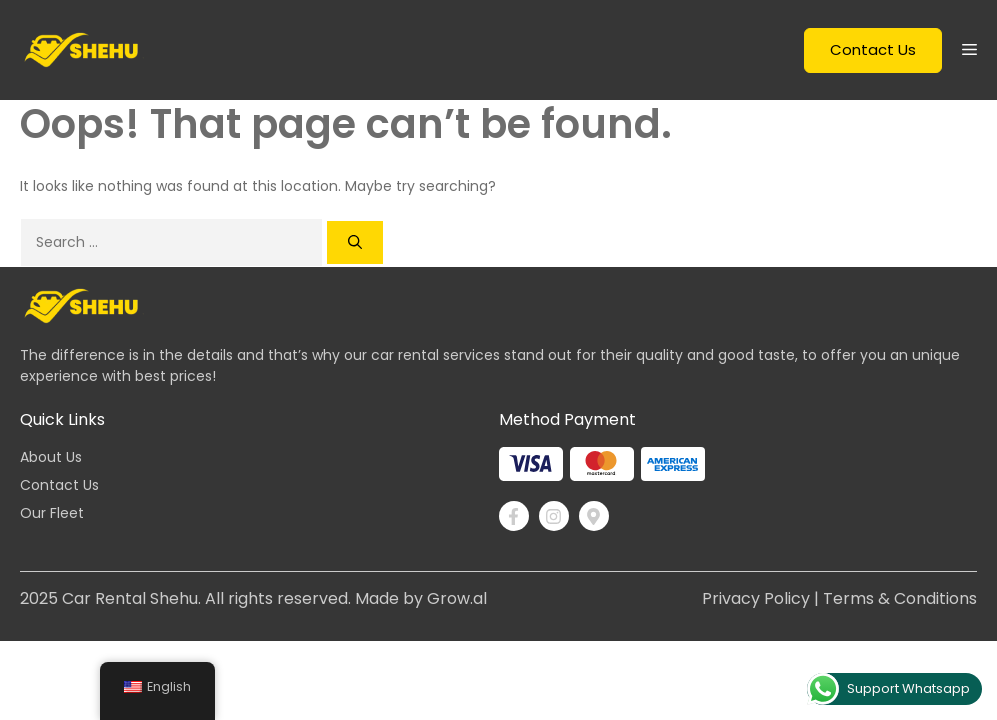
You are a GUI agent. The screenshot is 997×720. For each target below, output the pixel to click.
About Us (51, 457)
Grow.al (457, 598)
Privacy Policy (756, 598)
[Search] (355, 242)
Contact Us (873, 49)
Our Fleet (52, 513)
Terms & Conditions (900, 598)
